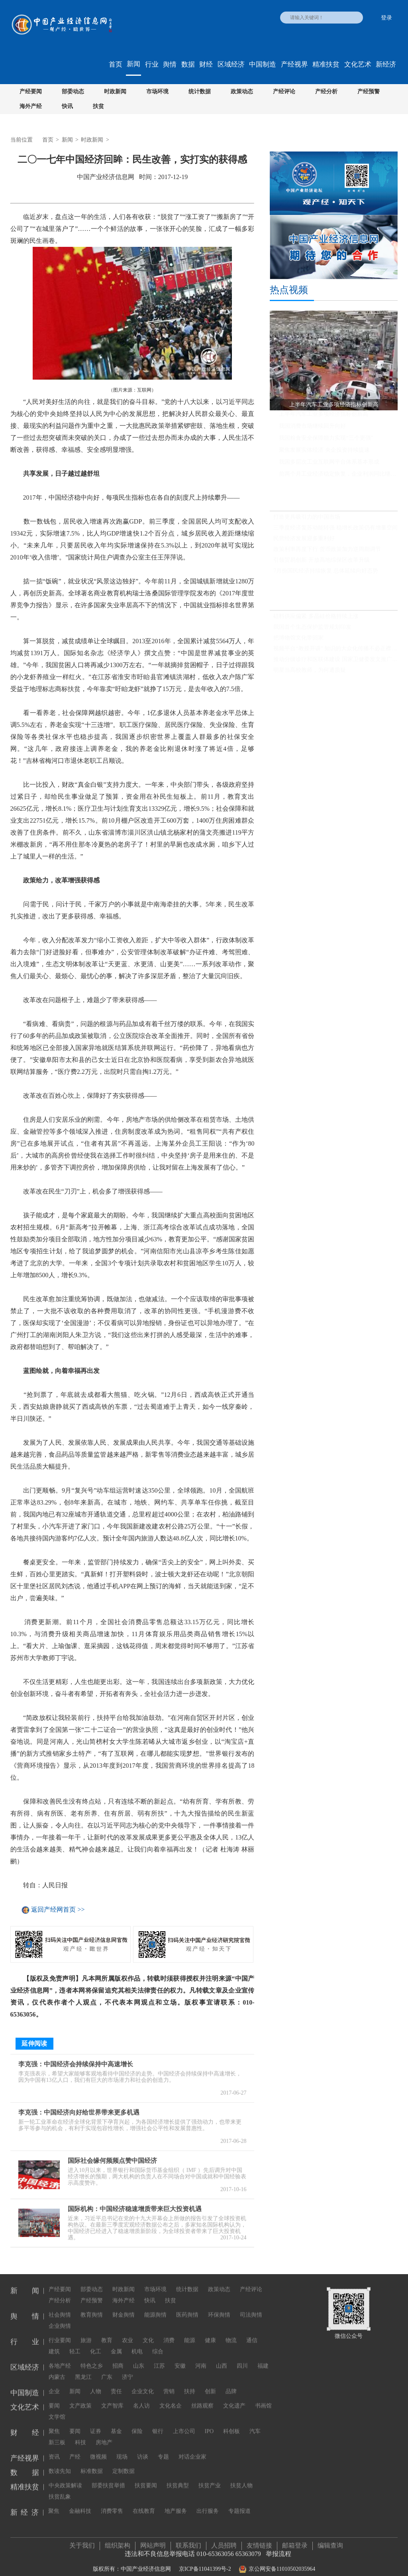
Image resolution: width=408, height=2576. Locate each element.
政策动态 (242, 92)
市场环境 (157, 92)
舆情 (170, 64)
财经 (206, 64)
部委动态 (73, 92)
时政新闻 (115, 92)
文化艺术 (357, 64)
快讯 (67, 106)
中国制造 (262, 64)
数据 (188, 64)
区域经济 (231, 64)
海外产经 (31, 106)
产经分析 (326, 92)
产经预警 (368, 92)
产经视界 (294, 64)
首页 (115, 64)
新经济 (386, 64)
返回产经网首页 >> (57, 1909)
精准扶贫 (325, 64)
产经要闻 (31, 92)
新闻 (133, 64)
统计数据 (199, 92)
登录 (386, 18)
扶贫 (98, 106)
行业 (152, 64)
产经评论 (284, 92)
